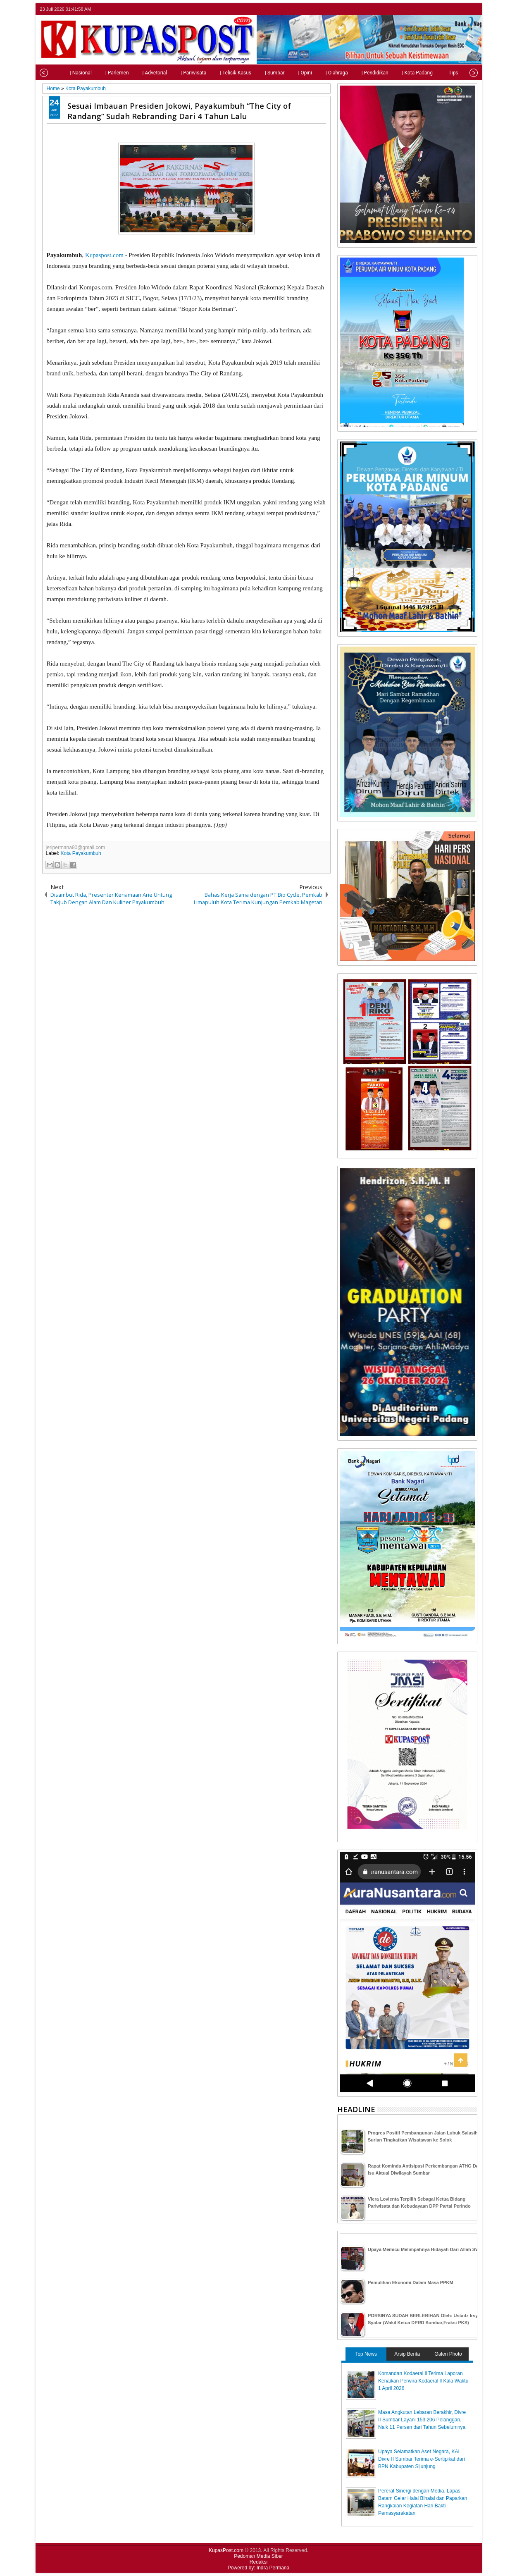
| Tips (437, 73)
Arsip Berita (407, 2354)
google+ (461, 9)
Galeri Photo (448, 2354)
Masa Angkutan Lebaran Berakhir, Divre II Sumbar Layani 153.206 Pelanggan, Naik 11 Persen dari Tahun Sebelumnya (422, 2419)
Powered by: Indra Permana (258, 2568)
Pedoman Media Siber (258, 2556)
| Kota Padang (402, 73)
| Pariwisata (178, 73)
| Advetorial (139, 73)
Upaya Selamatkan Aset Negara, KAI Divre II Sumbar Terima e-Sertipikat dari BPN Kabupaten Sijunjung (421, 2459)
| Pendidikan (359, 73)
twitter (439, 9)
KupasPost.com (226, 2550)
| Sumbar (259, 73)
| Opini (289, 73)
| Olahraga (321, 73)
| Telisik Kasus (220, 73)
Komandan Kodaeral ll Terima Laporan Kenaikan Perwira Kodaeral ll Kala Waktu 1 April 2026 (423, 2381)
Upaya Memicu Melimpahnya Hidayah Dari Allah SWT (425, 2249)
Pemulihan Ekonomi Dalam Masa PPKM (410, 2282)
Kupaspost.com (104, 255)
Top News (366, 2354)
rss (472, 9)
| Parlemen (102, 73)
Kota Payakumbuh (81, 853)
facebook (450, 9)
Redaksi (258, 2562)
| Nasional (65, 73)
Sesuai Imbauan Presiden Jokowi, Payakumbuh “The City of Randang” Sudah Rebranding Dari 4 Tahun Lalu (179, 110)
